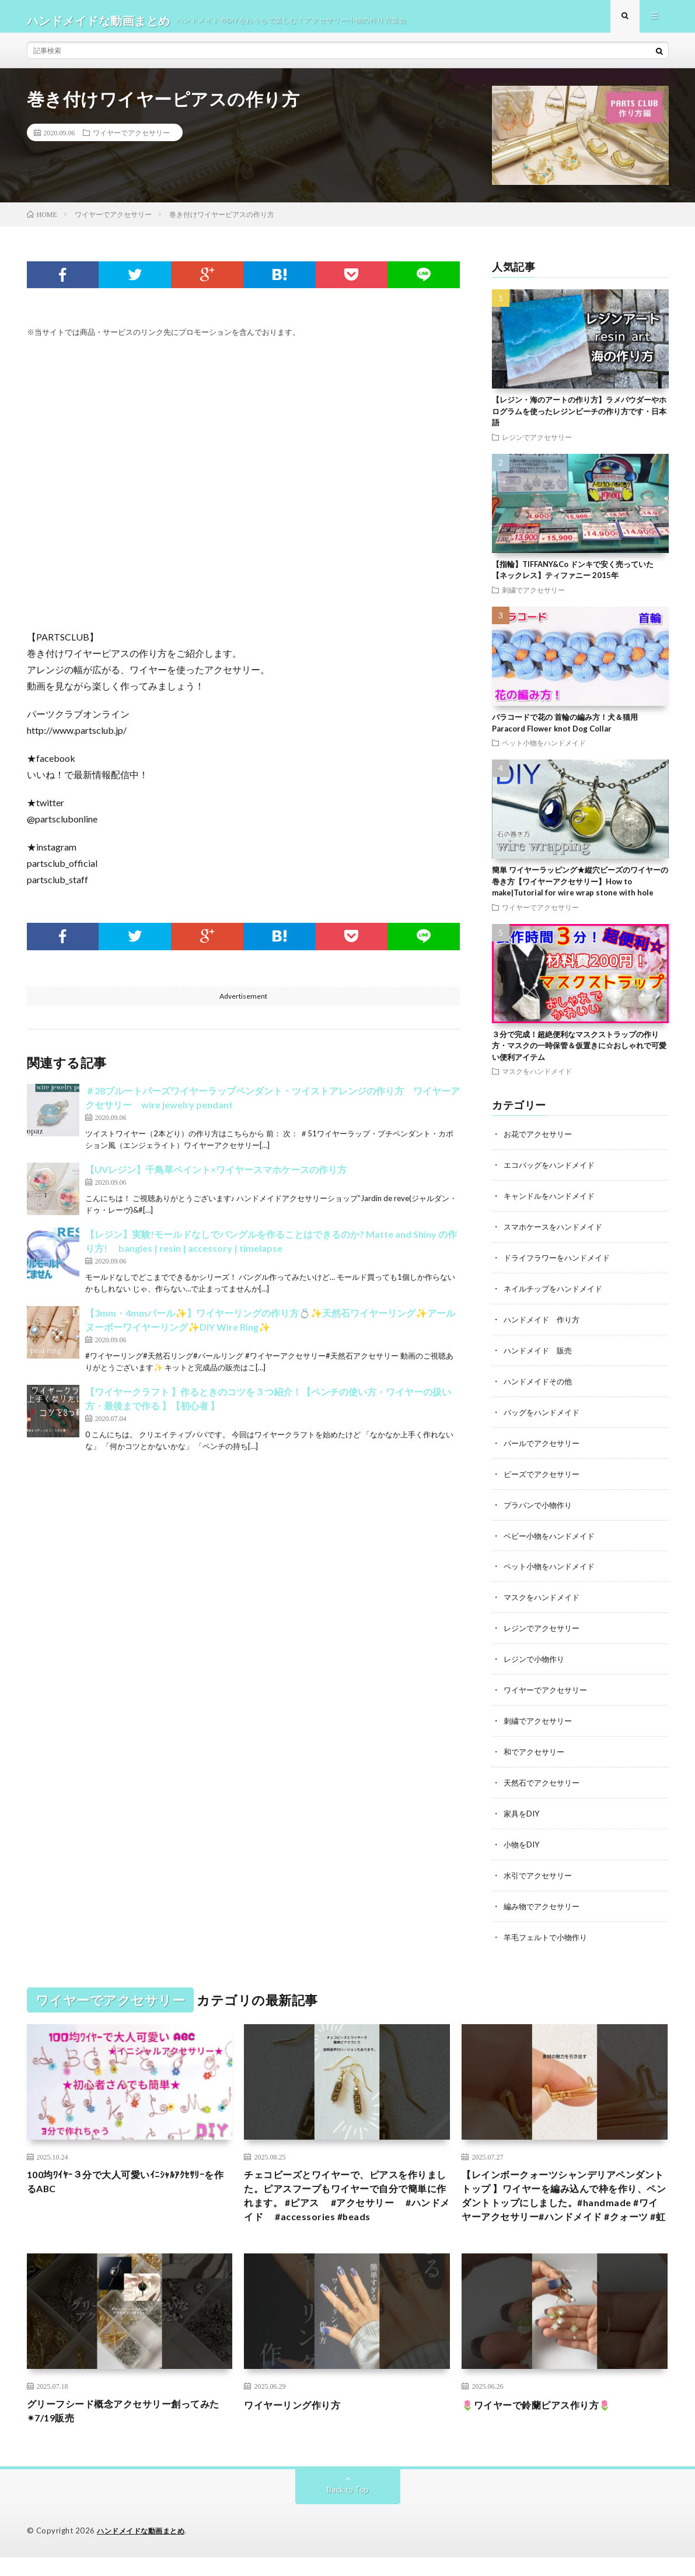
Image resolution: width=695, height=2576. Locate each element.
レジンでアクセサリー (537, 445)
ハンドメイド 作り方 (544, 1324)
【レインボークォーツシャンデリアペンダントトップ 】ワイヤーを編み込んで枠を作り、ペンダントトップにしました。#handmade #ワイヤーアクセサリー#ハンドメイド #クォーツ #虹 (564, 2200)
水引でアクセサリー (540, 1870)
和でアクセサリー (536, 1749)
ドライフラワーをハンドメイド (561, 1263)
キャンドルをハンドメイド (553, 1203)
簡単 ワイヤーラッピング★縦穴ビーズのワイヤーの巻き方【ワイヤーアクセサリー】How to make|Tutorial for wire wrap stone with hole (580, 889)
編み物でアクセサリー (544, 1900)
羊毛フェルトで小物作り (548, 1931)
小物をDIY (523, 1840)
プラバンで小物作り (540, 1506)
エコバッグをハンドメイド (553, 1172)
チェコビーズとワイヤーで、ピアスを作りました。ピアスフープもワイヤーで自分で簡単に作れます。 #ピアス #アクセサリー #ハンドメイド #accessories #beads (346, 2200)
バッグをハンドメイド (544, 1415)
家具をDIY (523, 1809)
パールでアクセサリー (544, 1445)
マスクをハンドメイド (537, 1079)
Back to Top (347, 2509)
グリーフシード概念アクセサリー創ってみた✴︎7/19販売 (129, 2428)
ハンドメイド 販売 (540, 1354)
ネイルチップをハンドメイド (557, 1293)
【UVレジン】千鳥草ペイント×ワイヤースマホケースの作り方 (216, 1178)
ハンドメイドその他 (540, 1385)
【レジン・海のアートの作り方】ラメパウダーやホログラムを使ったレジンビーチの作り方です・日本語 (579, 419)
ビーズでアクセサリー (544, 1475)
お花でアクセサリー (540, 1142)
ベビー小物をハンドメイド (553, 1536)
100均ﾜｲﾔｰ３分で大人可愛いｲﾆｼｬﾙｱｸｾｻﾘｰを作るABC (126, 2176)
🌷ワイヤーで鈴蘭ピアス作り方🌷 (545, 2420)
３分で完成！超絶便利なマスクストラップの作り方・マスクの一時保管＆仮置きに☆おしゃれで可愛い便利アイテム (579, 1054)
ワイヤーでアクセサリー (131, 140)
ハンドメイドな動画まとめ (144, 2549)
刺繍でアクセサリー (533, 597)
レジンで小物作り (536, 1657)
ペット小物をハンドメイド (544, 750)
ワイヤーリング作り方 (298, 2420)
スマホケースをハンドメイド (557, 1233)
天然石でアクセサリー (544, 1779)
